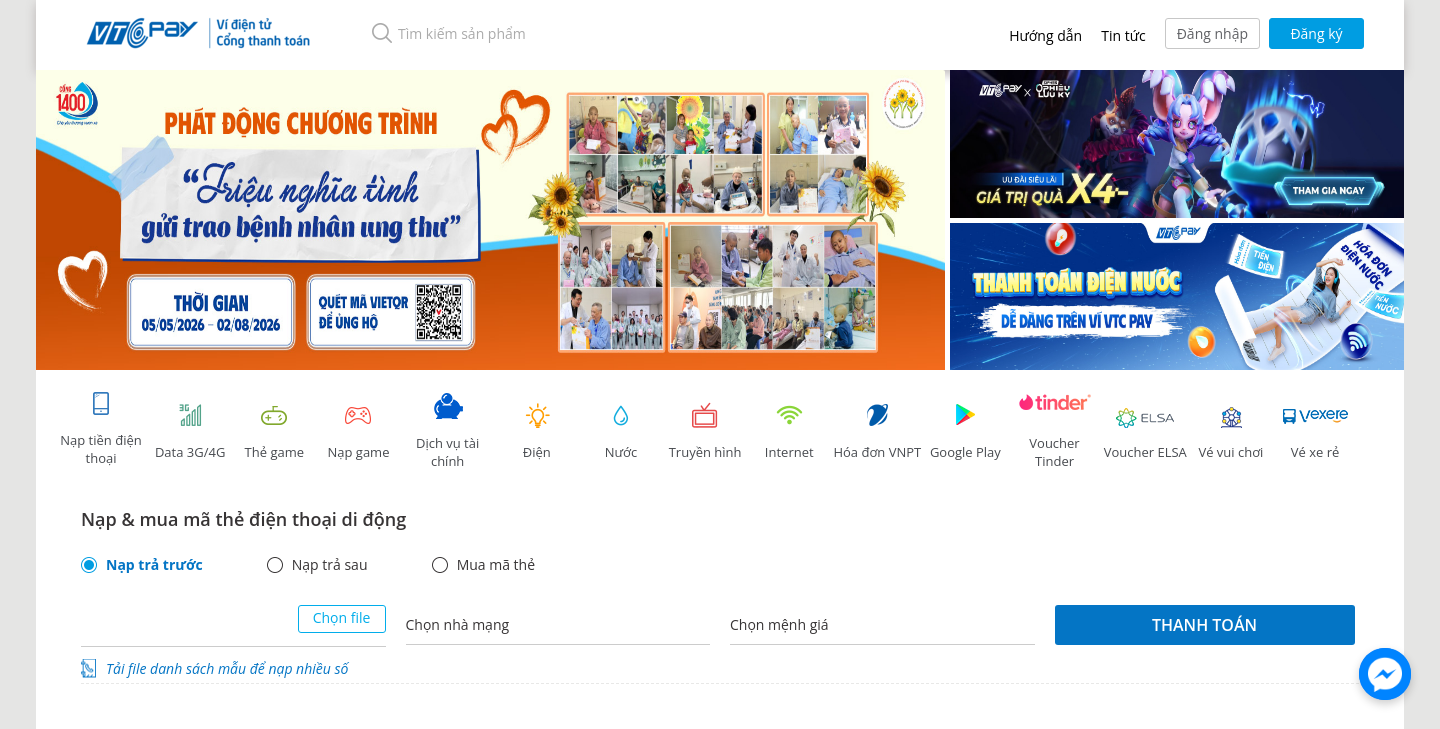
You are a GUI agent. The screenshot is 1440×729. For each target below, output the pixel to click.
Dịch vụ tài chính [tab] (448, 431)
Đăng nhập (1212, 33)
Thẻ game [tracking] (274, 431)
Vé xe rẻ (1315, 431)
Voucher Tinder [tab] (1055, 431)
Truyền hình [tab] (705, 431)
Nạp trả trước (154, 565)
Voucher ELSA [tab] (1145, 431)
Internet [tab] (789, 431)
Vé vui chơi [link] (1231, 431)
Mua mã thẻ (496, 565)
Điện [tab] (537, 431)
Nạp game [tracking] (358, 431)
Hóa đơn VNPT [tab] (877, 431)
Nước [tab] (621, 431)
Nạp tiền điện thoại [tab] (100, 428)
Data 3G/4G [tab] (190, 431)
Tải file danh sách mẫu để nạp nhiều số (227, 668)
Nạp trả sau (330, 565)
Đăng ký (1316, 33)
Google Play (965, 431)
